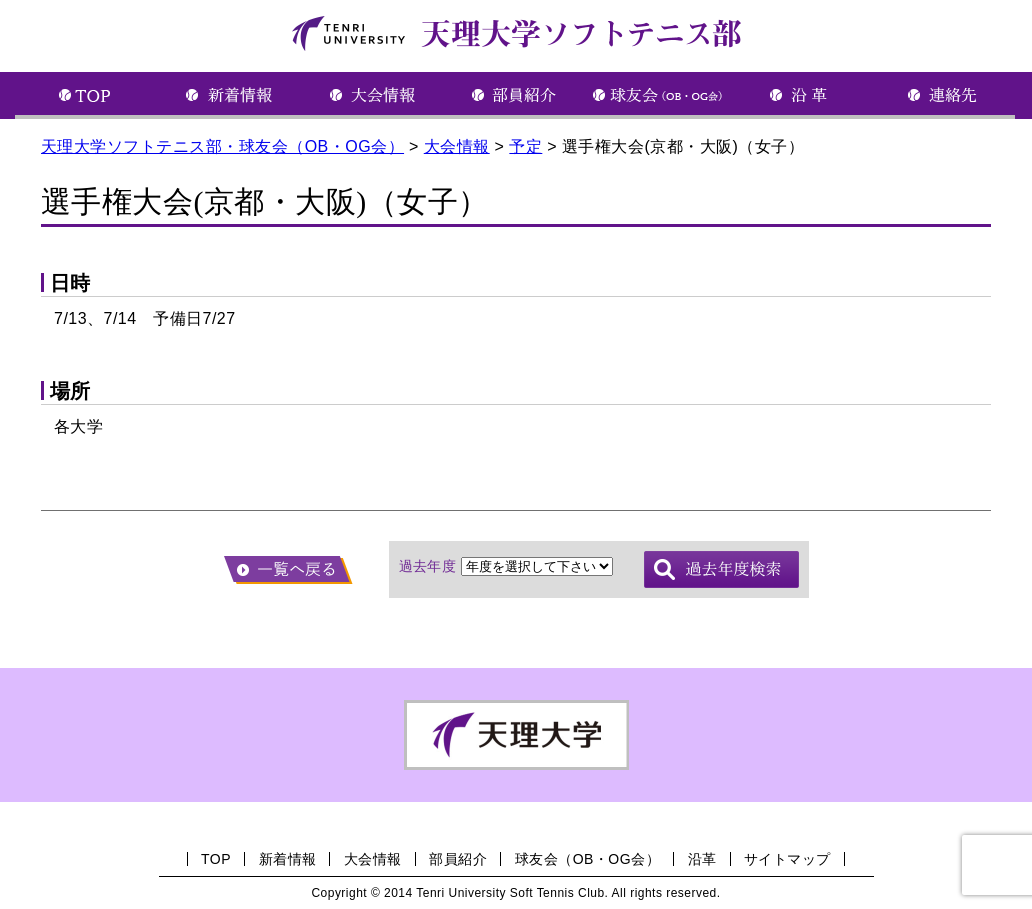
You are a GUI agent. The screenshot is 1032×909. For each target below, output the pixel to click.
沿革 (702, 859)
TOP (216, 859)
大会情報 (373, 859)
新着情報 (288, 859)
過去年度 (428, 566)
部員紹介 (458, 859)
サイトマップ (787, 859)
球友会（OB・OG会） (587, 859)
